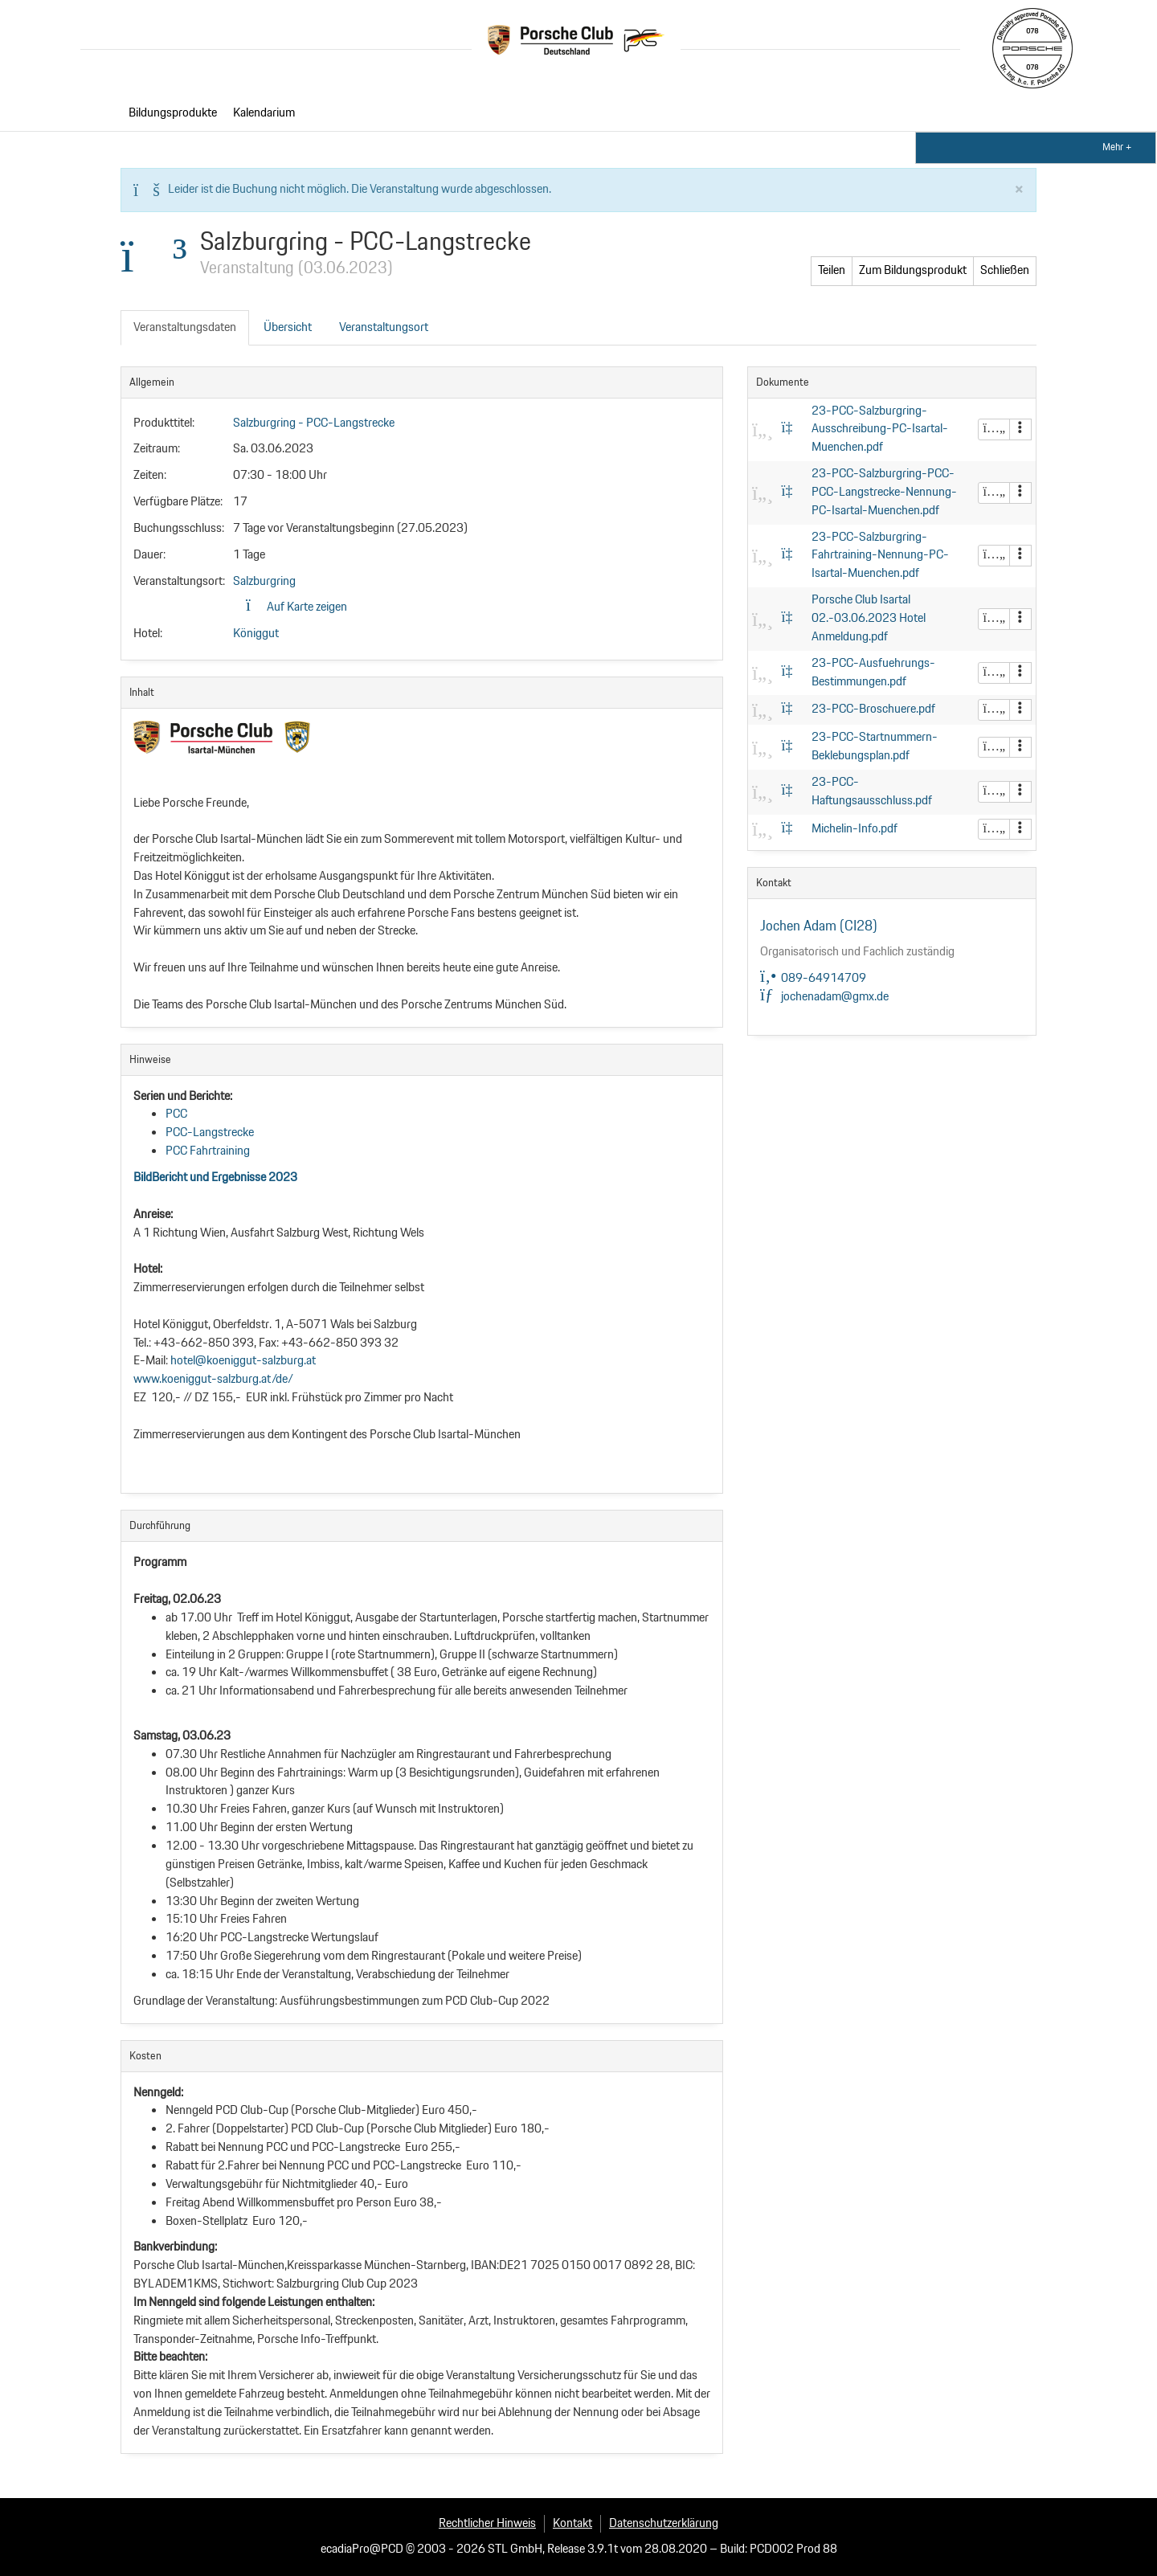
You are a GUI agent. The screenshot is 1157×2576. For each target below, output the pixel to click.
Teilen (953, 270)
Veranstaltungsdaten (184, 327)
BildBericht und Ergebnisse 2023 (215, 1177)
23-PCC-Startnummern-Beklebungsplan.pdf (875, 746)
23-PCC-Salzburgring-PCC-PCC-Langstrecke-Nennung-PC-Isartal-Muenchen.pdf (884, 492)
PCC (176, 1114)
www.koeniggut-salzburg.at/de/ (213, 1379)
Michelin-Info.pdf (854, 829)
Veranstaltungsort (383, 327)
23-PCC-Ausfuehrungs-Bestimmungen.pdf (873, 672)
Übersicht (288, 327)
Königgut (256, 633)
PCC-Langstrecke (210, 1132)
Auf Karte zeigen (296, 607)
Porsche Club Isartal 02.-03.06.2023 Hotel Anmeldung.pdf (869, 618)
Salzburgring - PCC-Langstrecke (314, 423)
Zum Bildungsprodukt (872, 270)
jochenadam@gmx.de (824, 997)
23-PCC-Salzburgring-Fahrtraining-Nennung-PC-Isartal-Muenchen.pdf (880, 555)
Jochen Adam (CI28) (818, 926)
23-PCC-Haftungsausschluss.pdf (872, 791)
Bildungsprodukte (173, 113)
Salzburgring (264, 581)
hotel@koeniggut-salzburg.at (244, 1360)
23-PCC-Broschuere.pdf (873, 709)
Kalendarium (264, 113)
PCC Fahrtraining (208, 1151)
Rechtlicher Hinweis (487, 2523)
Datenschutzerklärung (663, 2523)
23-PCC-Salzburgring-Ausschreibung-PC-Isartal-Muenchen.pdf (880, 429)
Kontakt (572, 2523)
